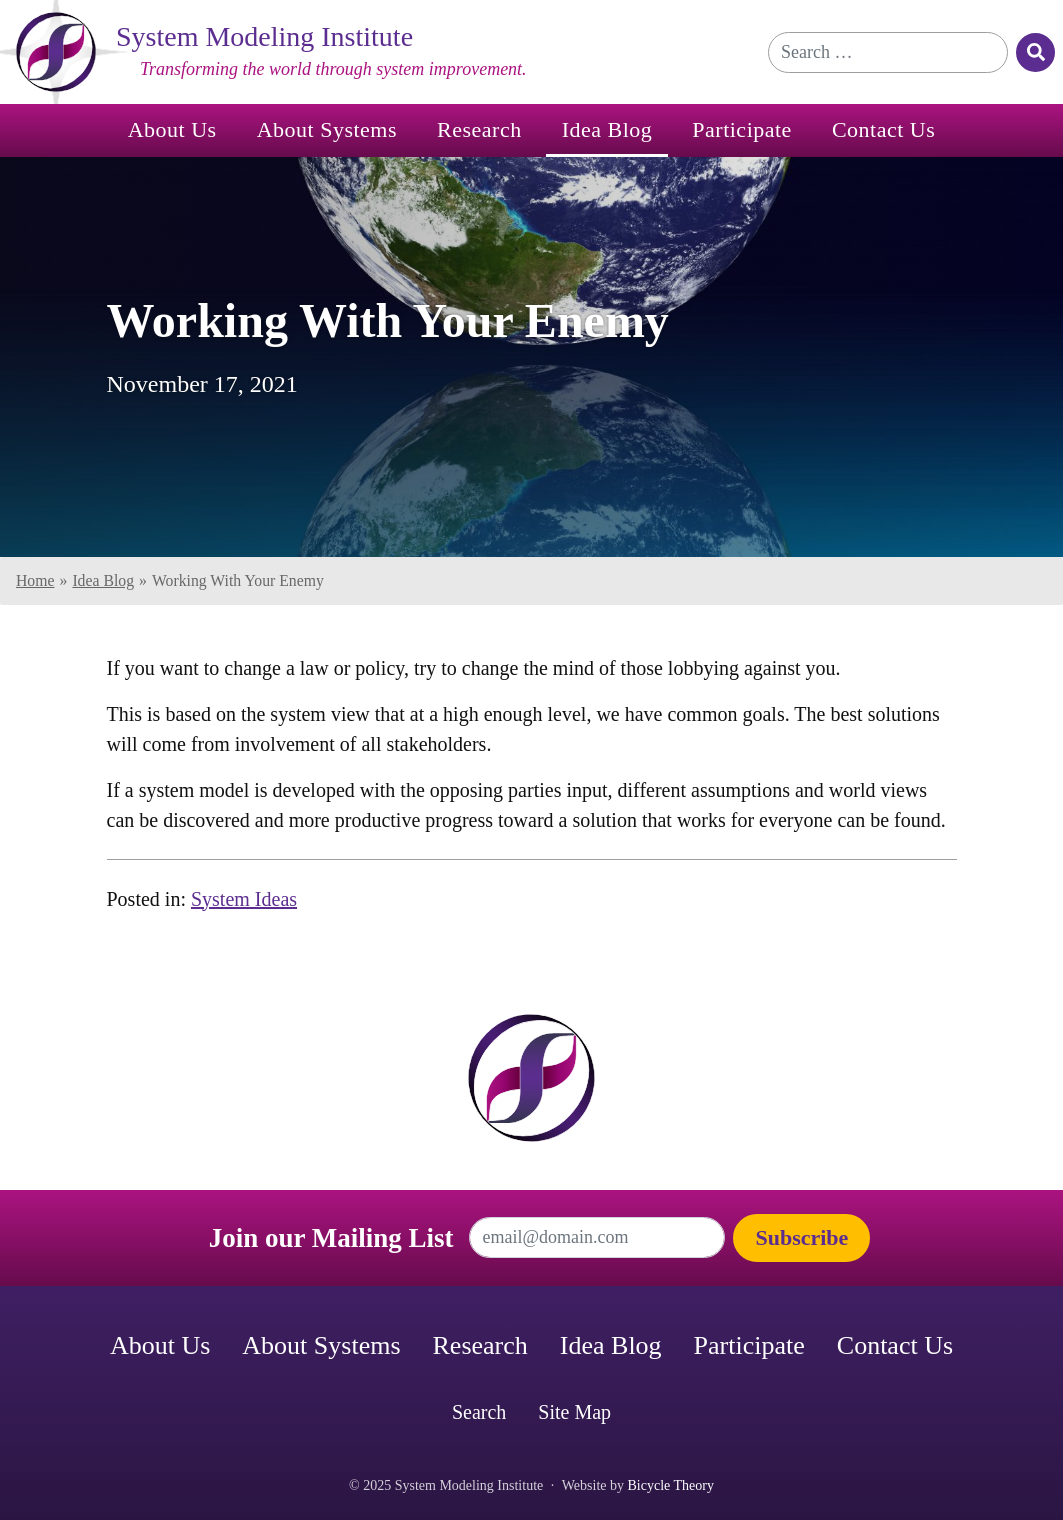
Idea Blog (607, 129)
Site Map (574, 1412)
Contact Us (883, 129)
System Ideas (244, 899)
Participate (742, 129)
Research (479, 129)
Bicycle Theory (671, 1485)
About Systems (327, 129)
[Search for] (888, 52)
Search (479, 1412)
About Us (172, 129)
